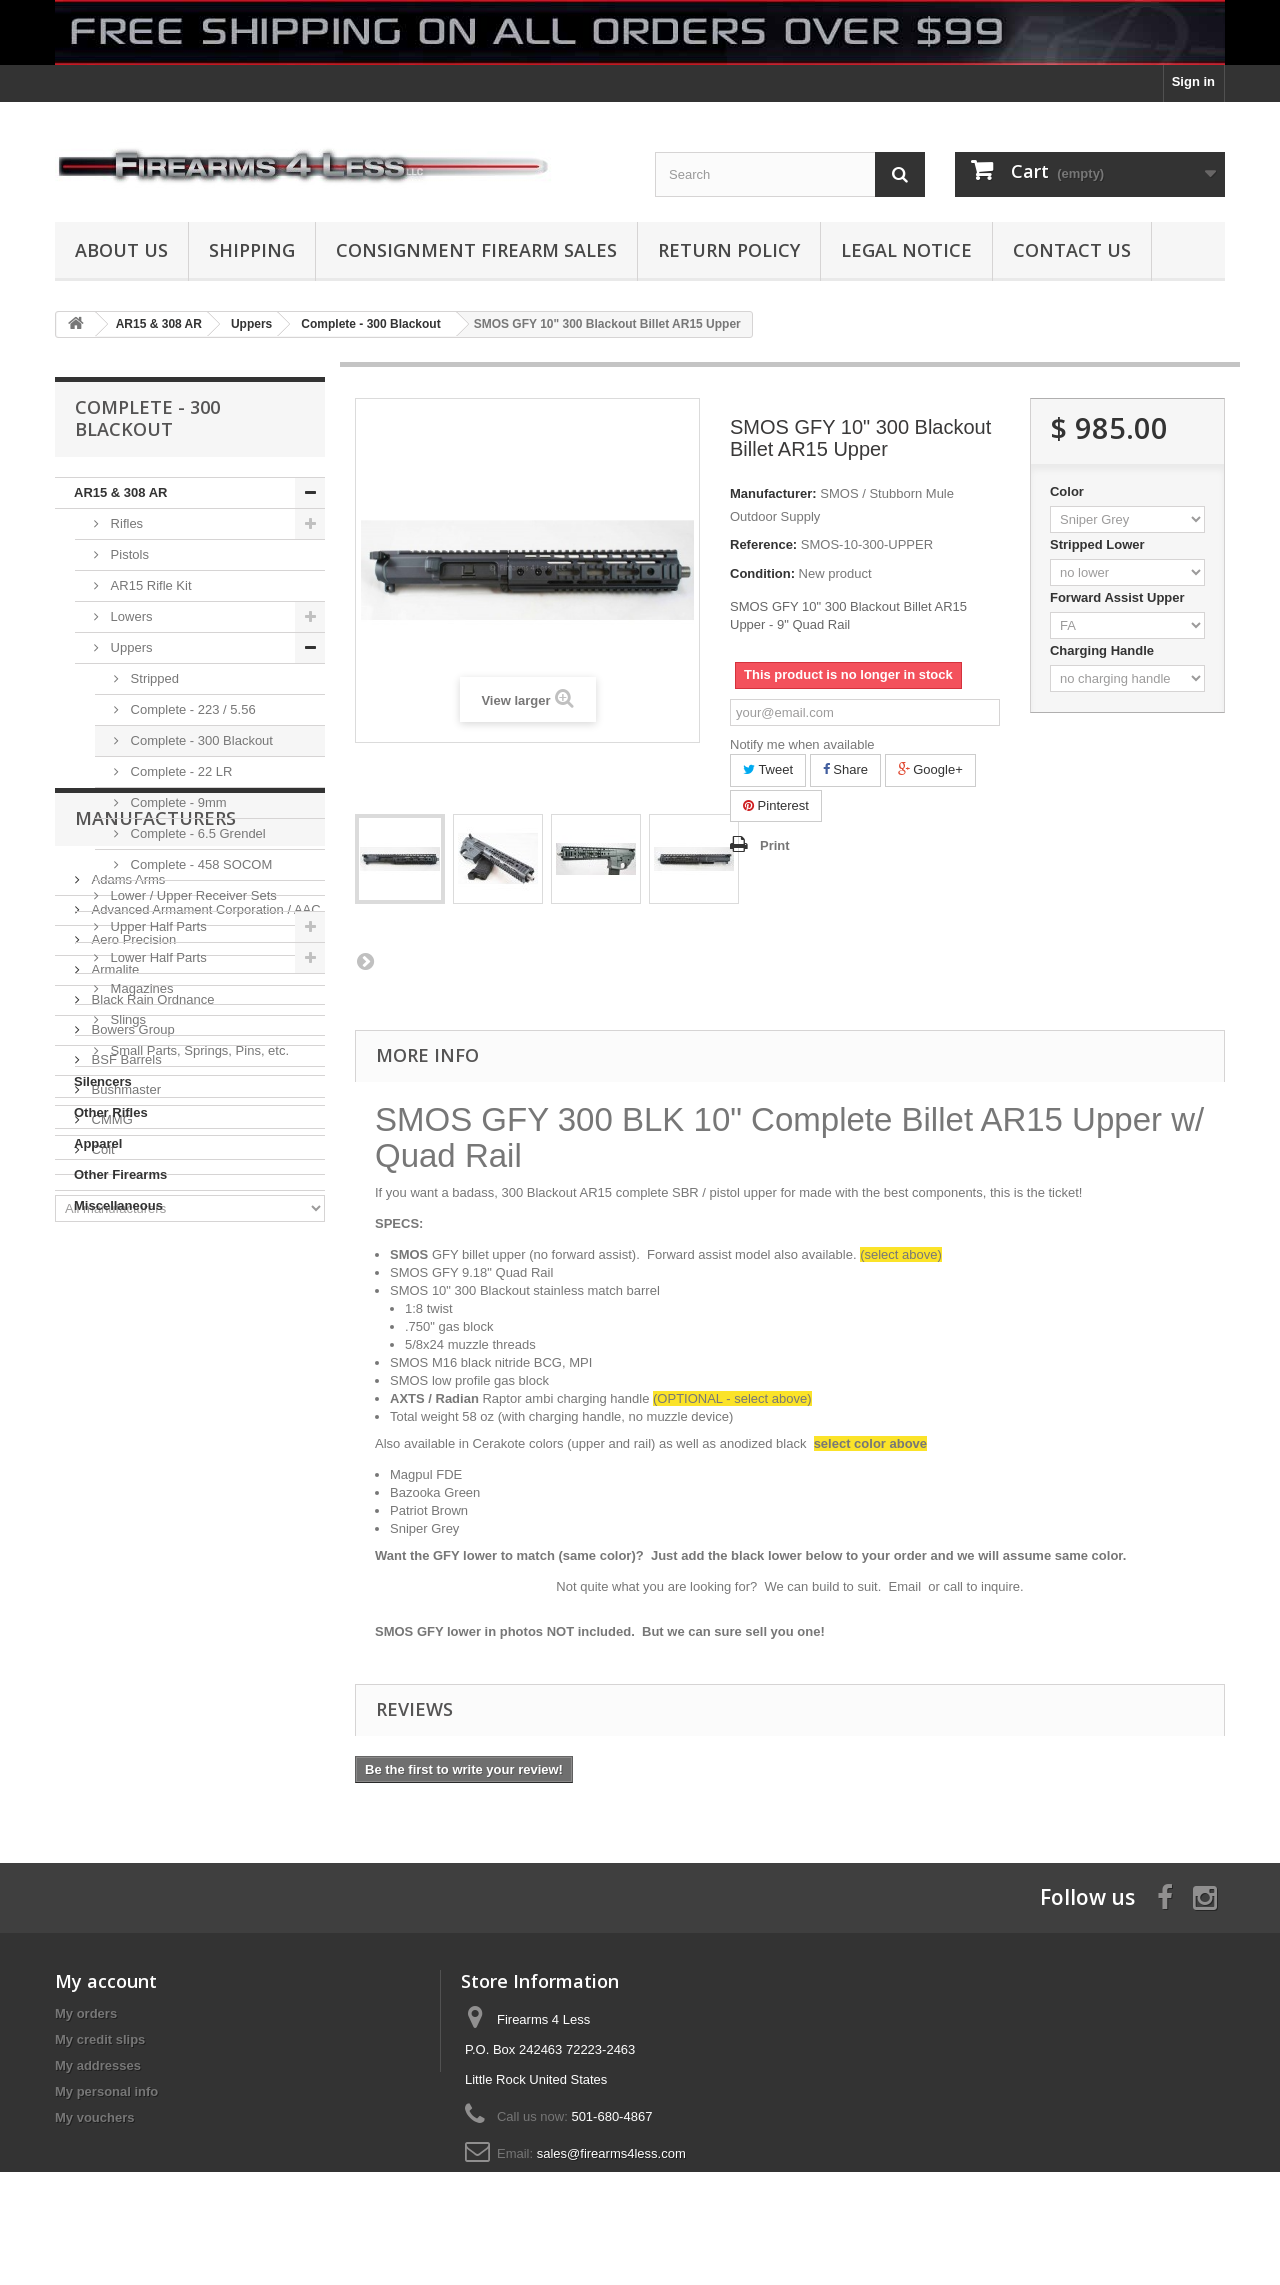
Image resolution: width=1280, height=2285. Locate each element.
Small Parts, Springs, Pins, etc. (198, 1050)
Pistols (128, 554)
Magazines (140, 988)
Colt (101, 1605)
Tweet (768, 769)
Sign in (1193, 81)
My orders (86, 2013)
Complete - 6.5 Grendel (196, 833)
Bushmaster (124, 1545)
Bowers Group (131, 1485)
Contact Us (1072, 250)
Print (775, 845)
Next (365, 961)
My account (106, 1981)
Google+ (930, 769)
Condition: (762, 573)
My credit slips (100, 2039)
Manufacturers (155, 1282)
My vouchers (94, 2117)
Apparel (98, 1143)
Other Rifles (111, 1112)
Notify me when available (802, 744)
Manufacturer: (773, 493)
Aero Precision (132, 1395)
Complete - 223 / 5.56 (191, 709)
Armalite (113, 1425)
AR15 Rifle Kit (149, 585)
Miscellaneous (118, 1205)
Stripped (153, 678)
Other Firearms (120, 1174)
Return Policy (729, 250)
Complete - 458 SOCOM (199, 864)
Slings (126, 1019)
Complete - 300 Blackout (200, 740)
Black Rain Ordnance (151, 1455)
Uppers (130, 647)
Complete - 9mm (177, 802)
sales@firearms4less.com (611, 2153)
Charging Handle (1104, 650)
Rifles (125, 523)
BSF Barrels (125, 1515)
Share (845, 769)
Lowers (130, 616)
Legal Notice (906, 250)
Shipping (252, 250)
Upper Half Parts (157, 926)
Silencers (103, 1081)
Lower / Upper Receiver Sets (192, 895)
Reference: (763, 544)
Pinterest (776, 805)
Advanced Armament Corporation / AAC (204, 1365)
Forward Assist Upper (1119, 597)
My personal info (106, 2091)
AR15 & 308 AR (120, 492)
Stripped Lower (1099, 544)
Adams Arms (126, 1335)
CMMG (110, 1575)
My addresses (98, 2065)
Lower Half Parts (157, 957)
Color (1069, 491)
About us (121, 250)
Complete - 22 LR (180, 771)
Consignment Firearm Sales (476, 250)
